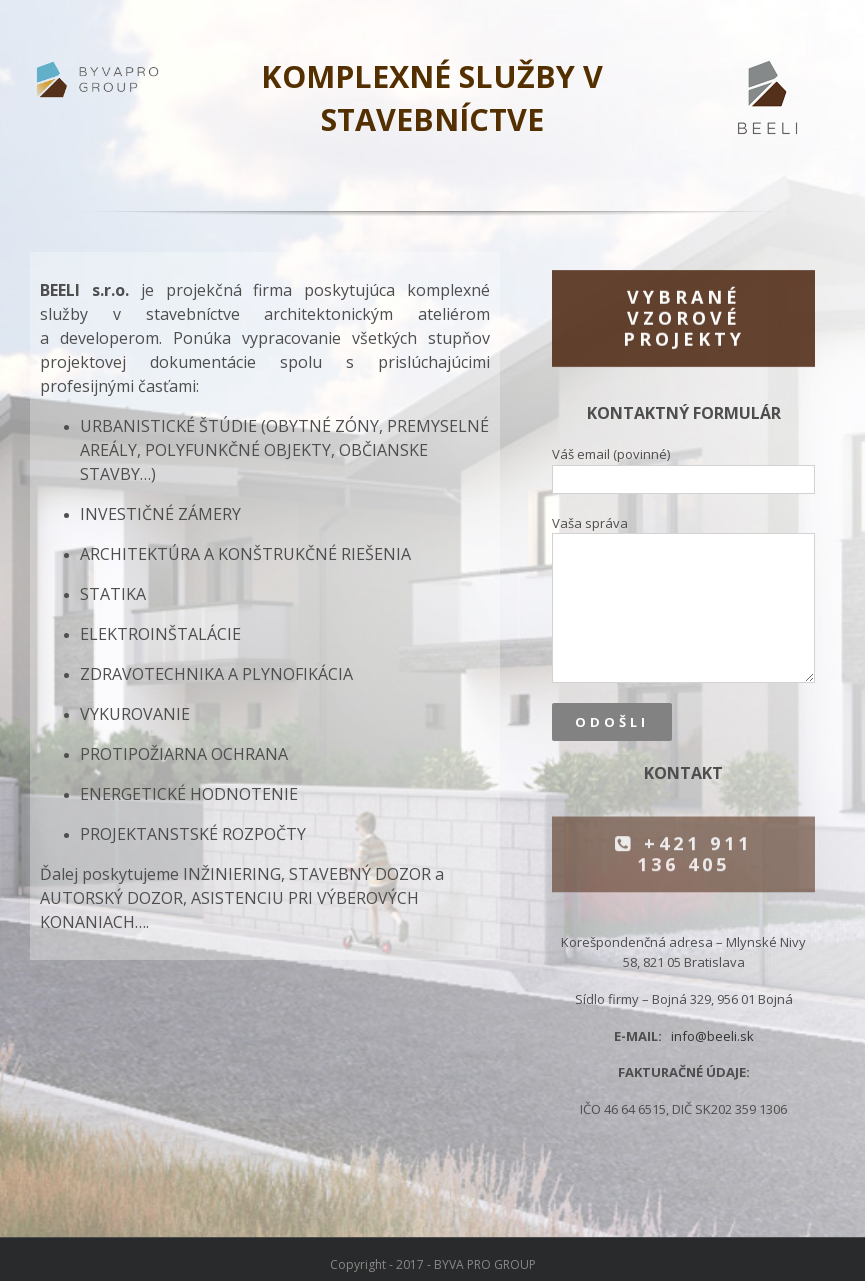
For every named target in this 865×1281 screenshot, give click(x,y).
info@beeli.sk (712, 1036)
